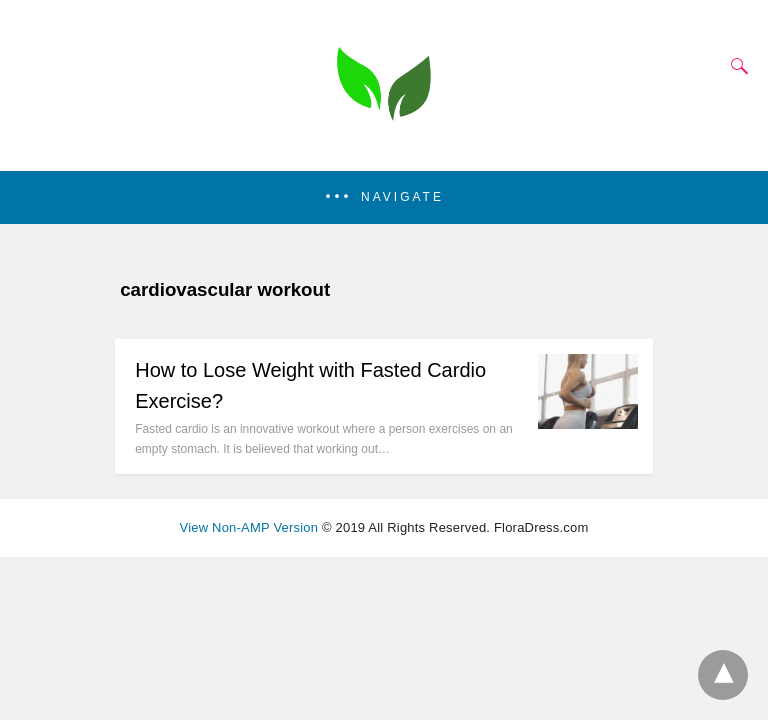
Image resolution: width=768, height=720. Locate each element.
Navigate (402, 197)
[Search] (735, 66)
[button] (384, 197)
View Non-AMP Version (249, 527)
